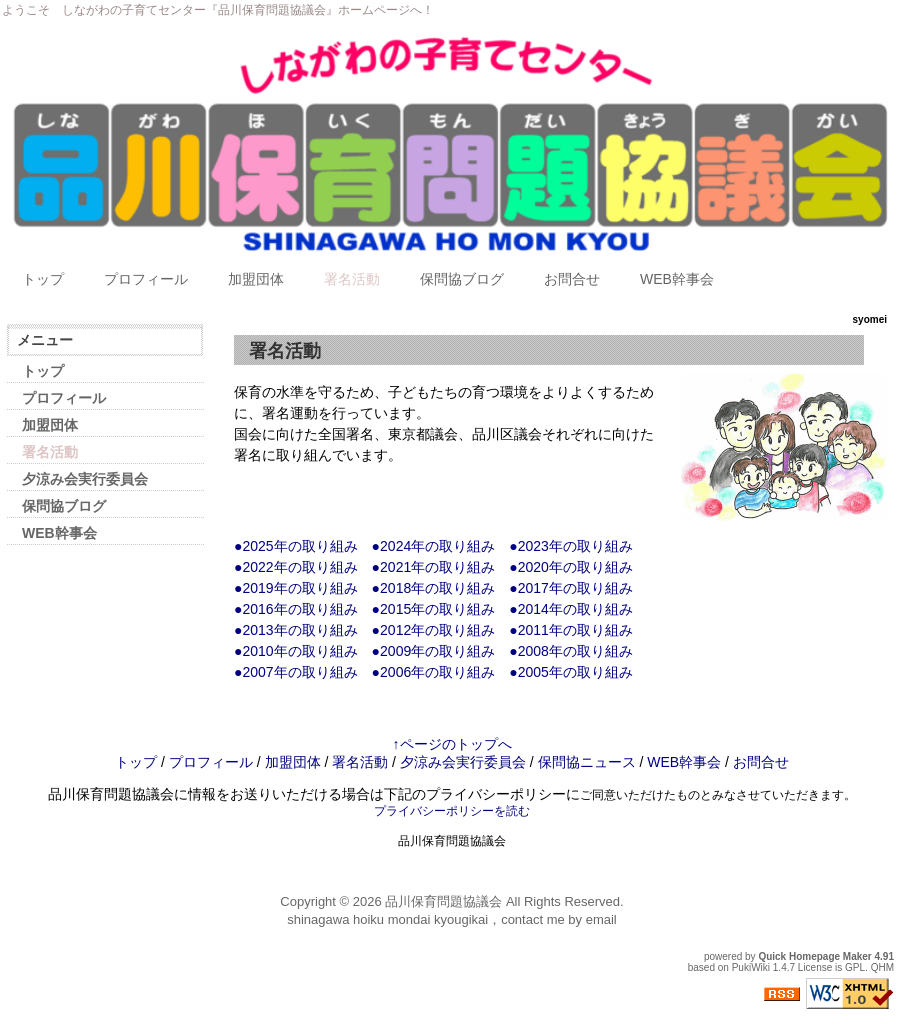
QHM (882, 967)
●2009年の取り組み (434, 651)
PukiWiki (751, 967)
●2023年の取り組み (571, 546)
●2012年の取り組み (434, 630)
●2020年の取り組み (571, 567)
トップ (43, 279)
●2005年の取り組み (571, 672)
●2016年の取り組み (296, 609)
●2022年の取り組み (296, 567)
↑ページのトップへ (452, 744)
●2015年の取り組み (434, 609)
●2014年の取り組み (571, 609)
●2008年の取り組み (571, 651)
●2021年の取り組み (434, 567)
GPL (855, 967)
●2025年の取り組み (296, 546)
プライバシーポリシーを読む (452, 811)
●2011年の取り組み (571, 630)
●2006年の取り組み (434, 672)
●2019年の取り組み (296, 588)
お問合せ (572, 279)
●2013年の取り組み (296, 630)
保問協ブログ (462, 279)
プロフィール (146, 279)
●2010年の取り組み (296, 651)
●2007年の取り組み (296, 672)
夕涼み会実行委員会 (85, 479)
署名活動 (352, 279)
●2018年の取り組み (434, 588)
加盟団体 (256, 279)
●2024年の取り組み (434, 546)
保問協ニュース (587, 762)
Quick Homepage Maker (814, 956)
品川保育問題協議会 (443, 901)
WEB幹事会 (677, 279)
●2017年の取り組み (571, 588)
